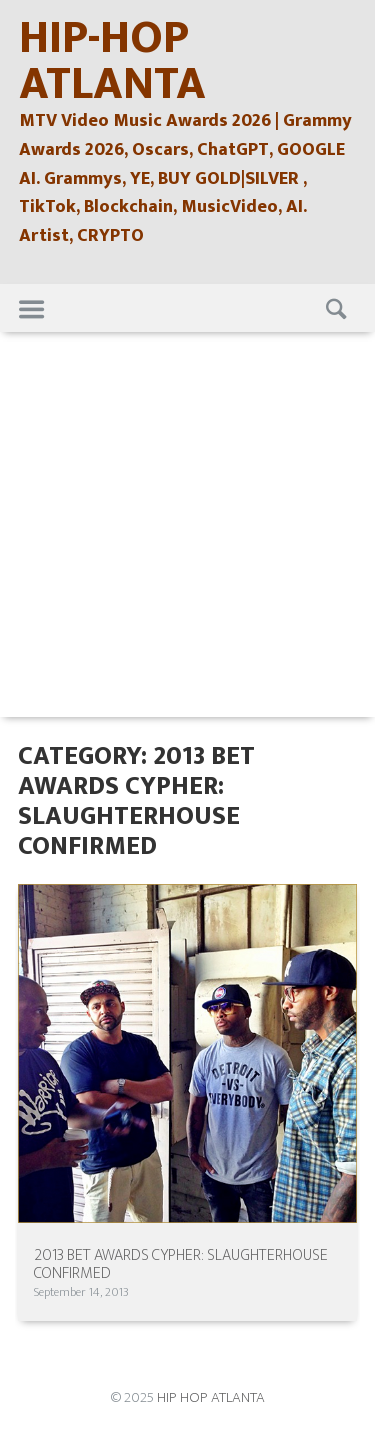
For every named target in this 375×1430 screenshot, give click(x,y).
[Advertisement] (187, 529)
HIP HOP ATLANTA (211, 1397)
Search (334, 308)
